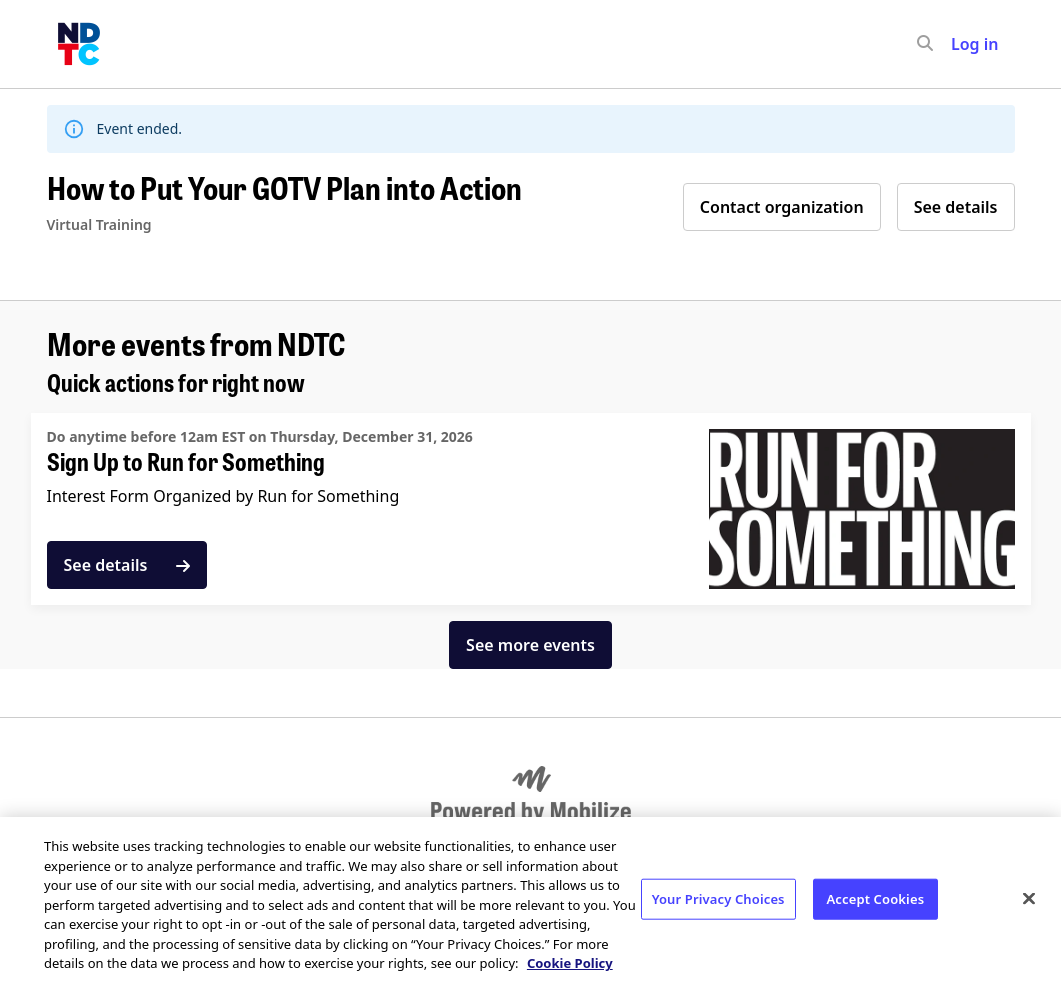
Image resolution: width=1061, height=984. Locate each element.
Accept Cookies (876, 898)
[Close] (1029, 898)
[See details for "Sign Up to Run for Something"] (531, 509)
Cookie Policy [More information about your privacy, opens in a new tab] (570, 963)
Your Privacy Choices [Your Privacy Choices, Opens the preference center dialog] (718, 898)
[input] (961, 44)
